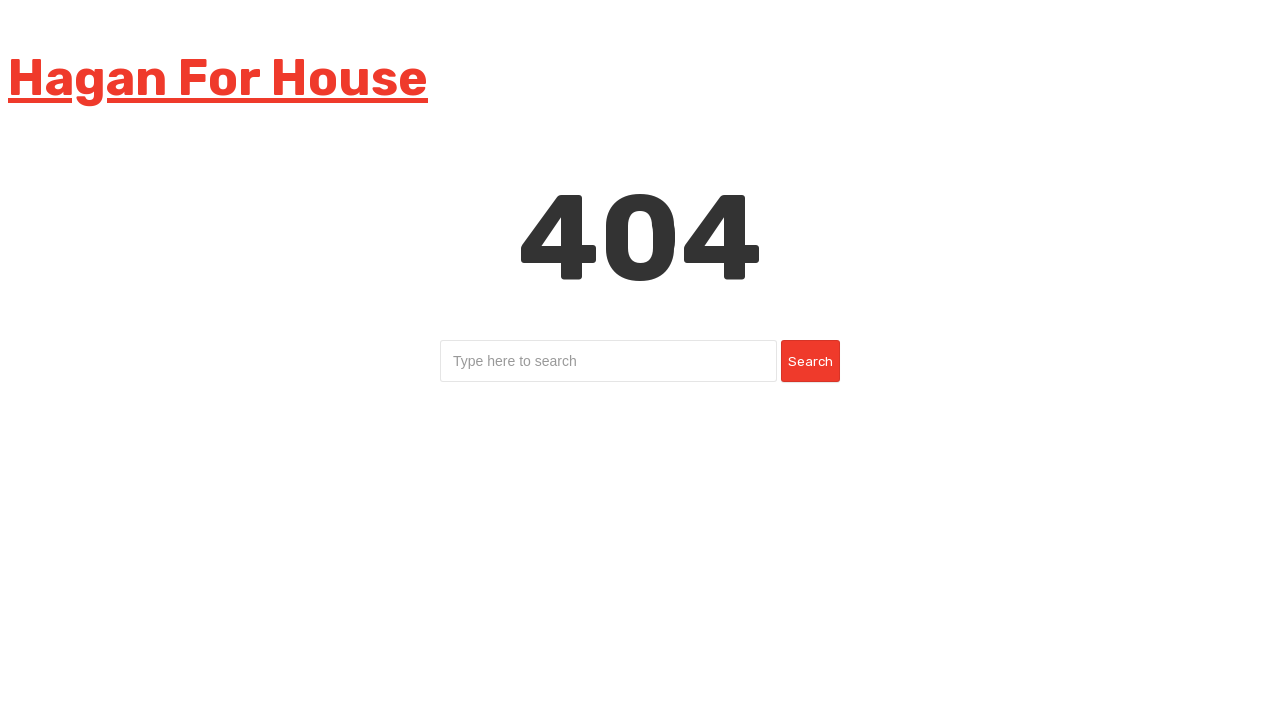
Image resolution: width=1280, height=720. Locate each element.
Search (810, 361)
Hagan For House (218, 78)
